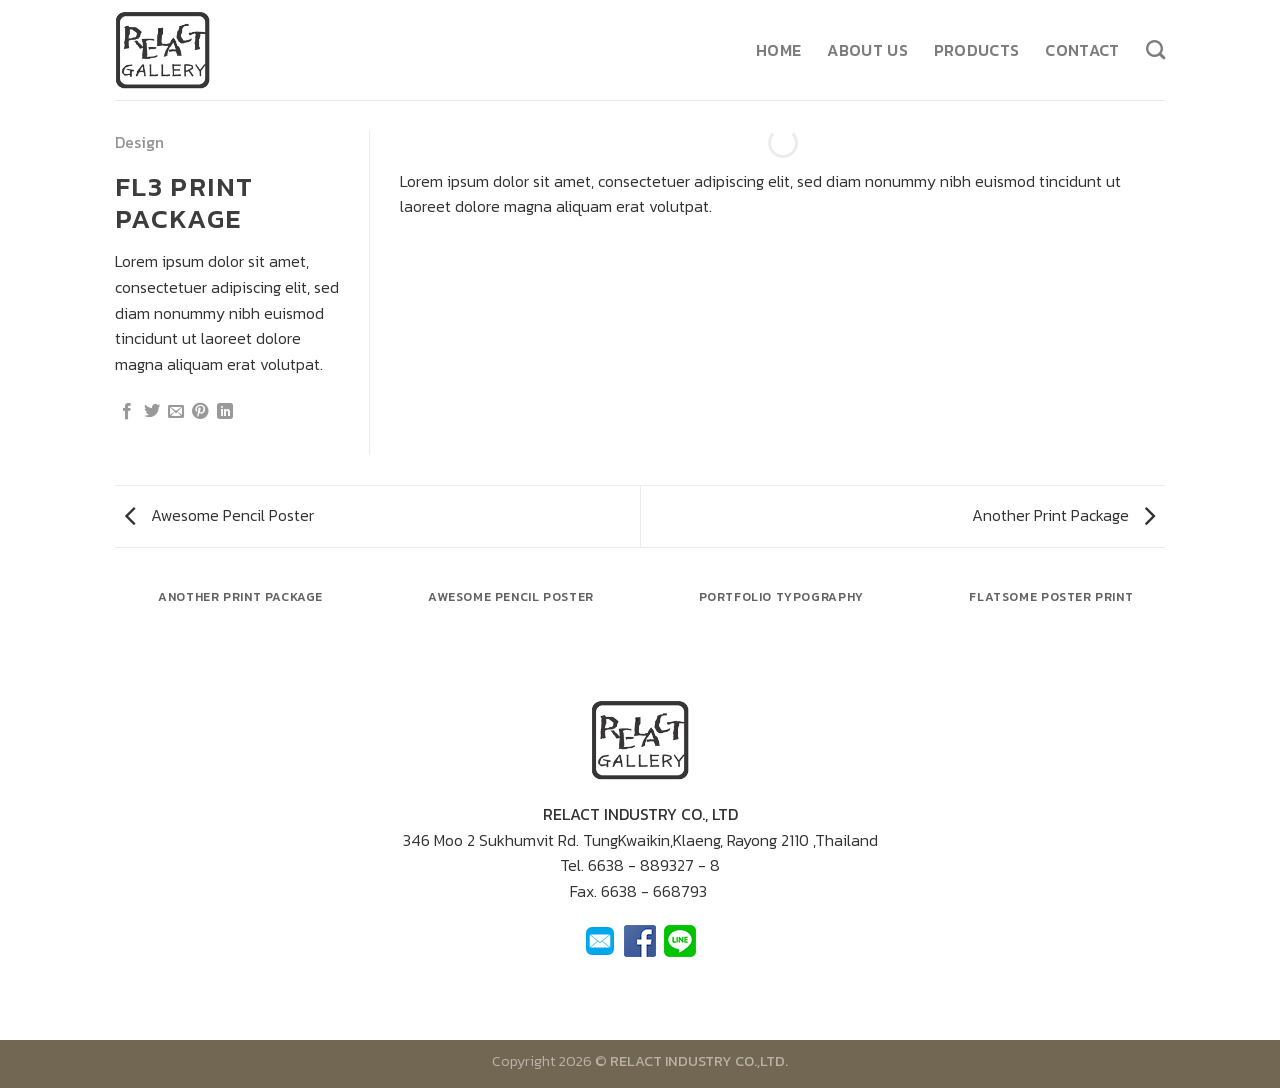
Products (977, 50)
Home (778, 50)
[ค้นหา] (1155, 49)
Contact (1082, 50)
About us (867, 50)
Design (139, 142)
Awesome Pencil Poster (219, 515)
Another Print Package (1063, 515)
